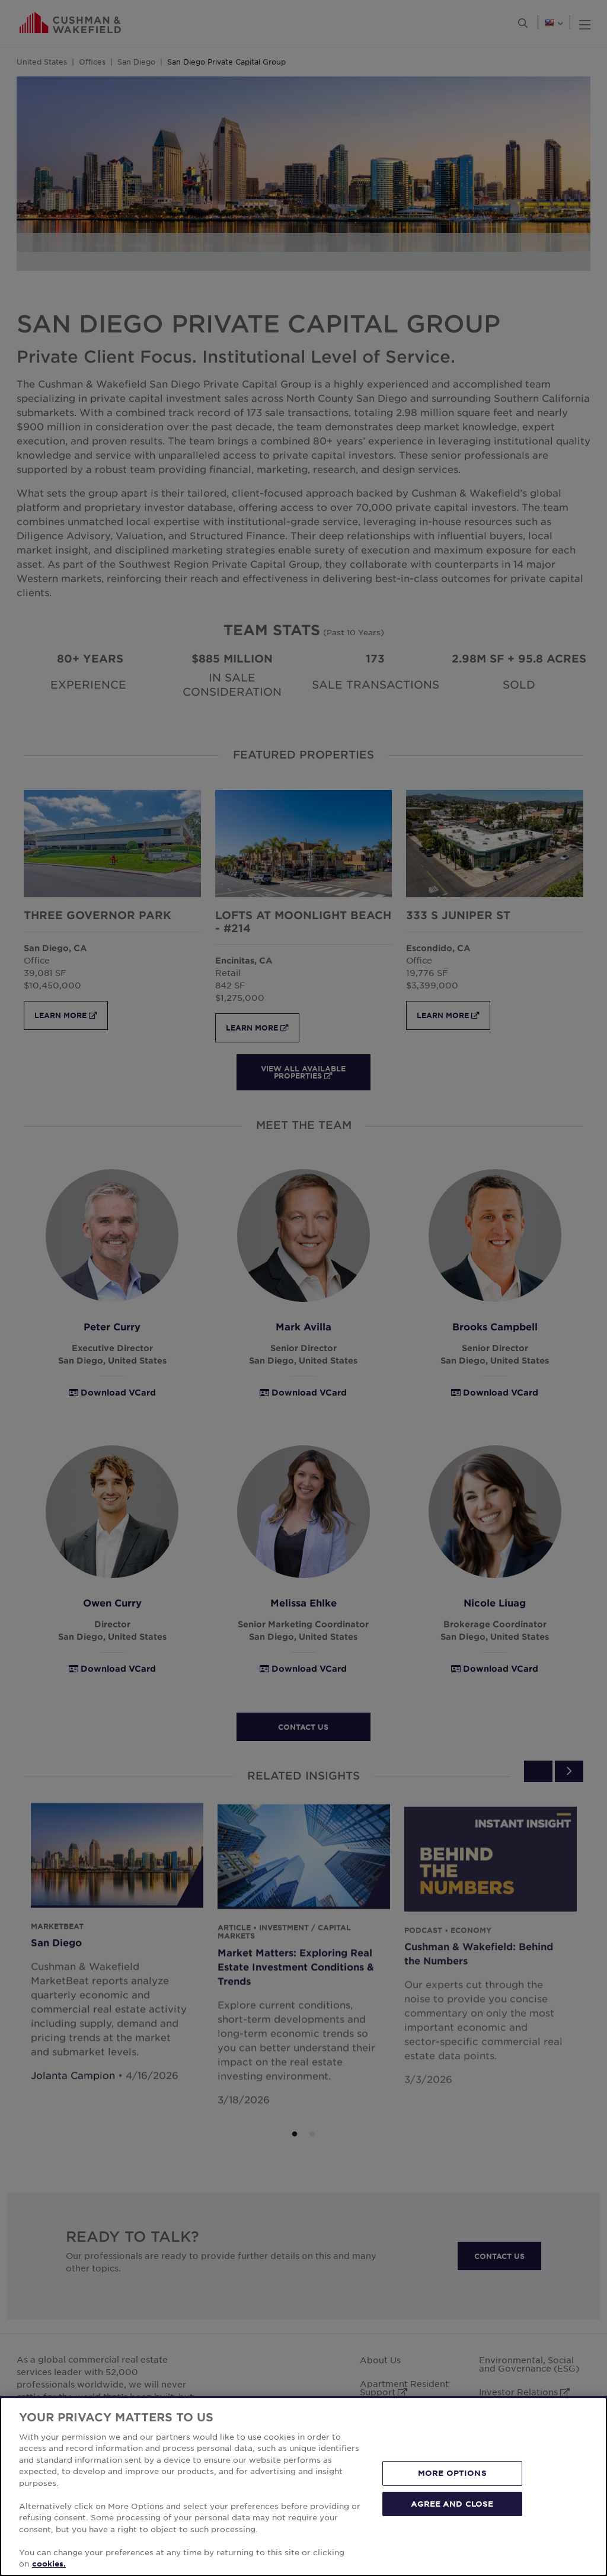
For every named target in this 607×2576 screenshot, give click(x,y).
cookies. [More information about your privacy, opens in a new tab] (49, 2563)
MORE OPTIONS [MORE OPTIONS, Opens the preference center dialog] (452, 2473)
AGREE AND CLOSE (452, 2503)
